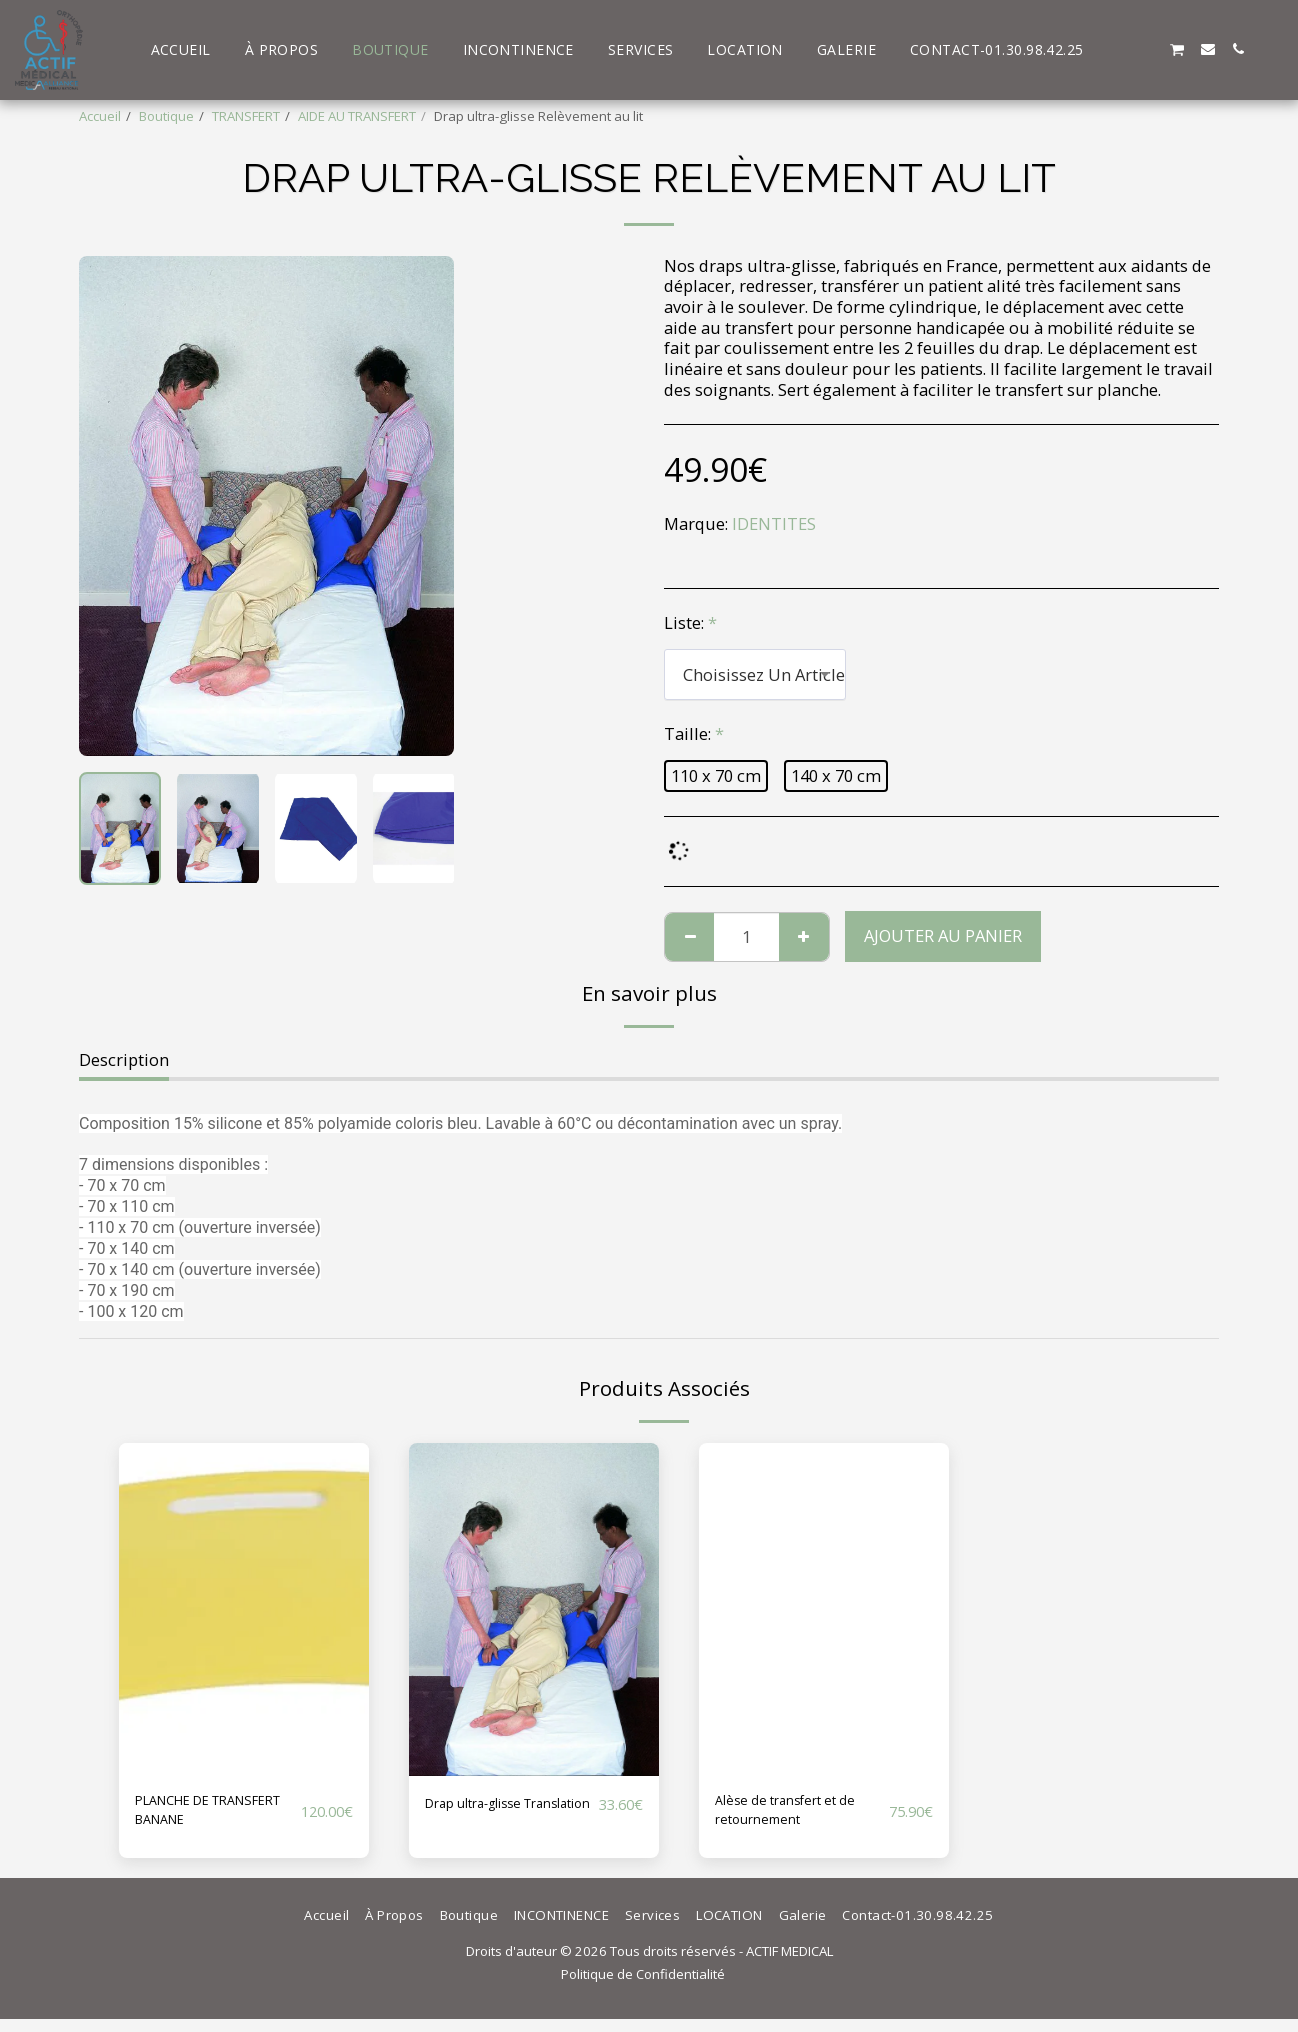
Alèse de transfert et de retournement (792, 1816)
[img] (244, 1609)
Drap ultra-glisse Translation (490, 1816)
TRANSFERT (246, 116)
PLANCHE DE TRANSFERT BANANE (184, 1817)
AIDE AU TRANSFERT (357, 116)
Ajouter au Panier (943, 935)
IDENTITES (774, 523)
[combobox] (755, 674)
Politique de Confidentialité (643, 1987)
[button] (1117, 49)
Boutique (166, 116)
